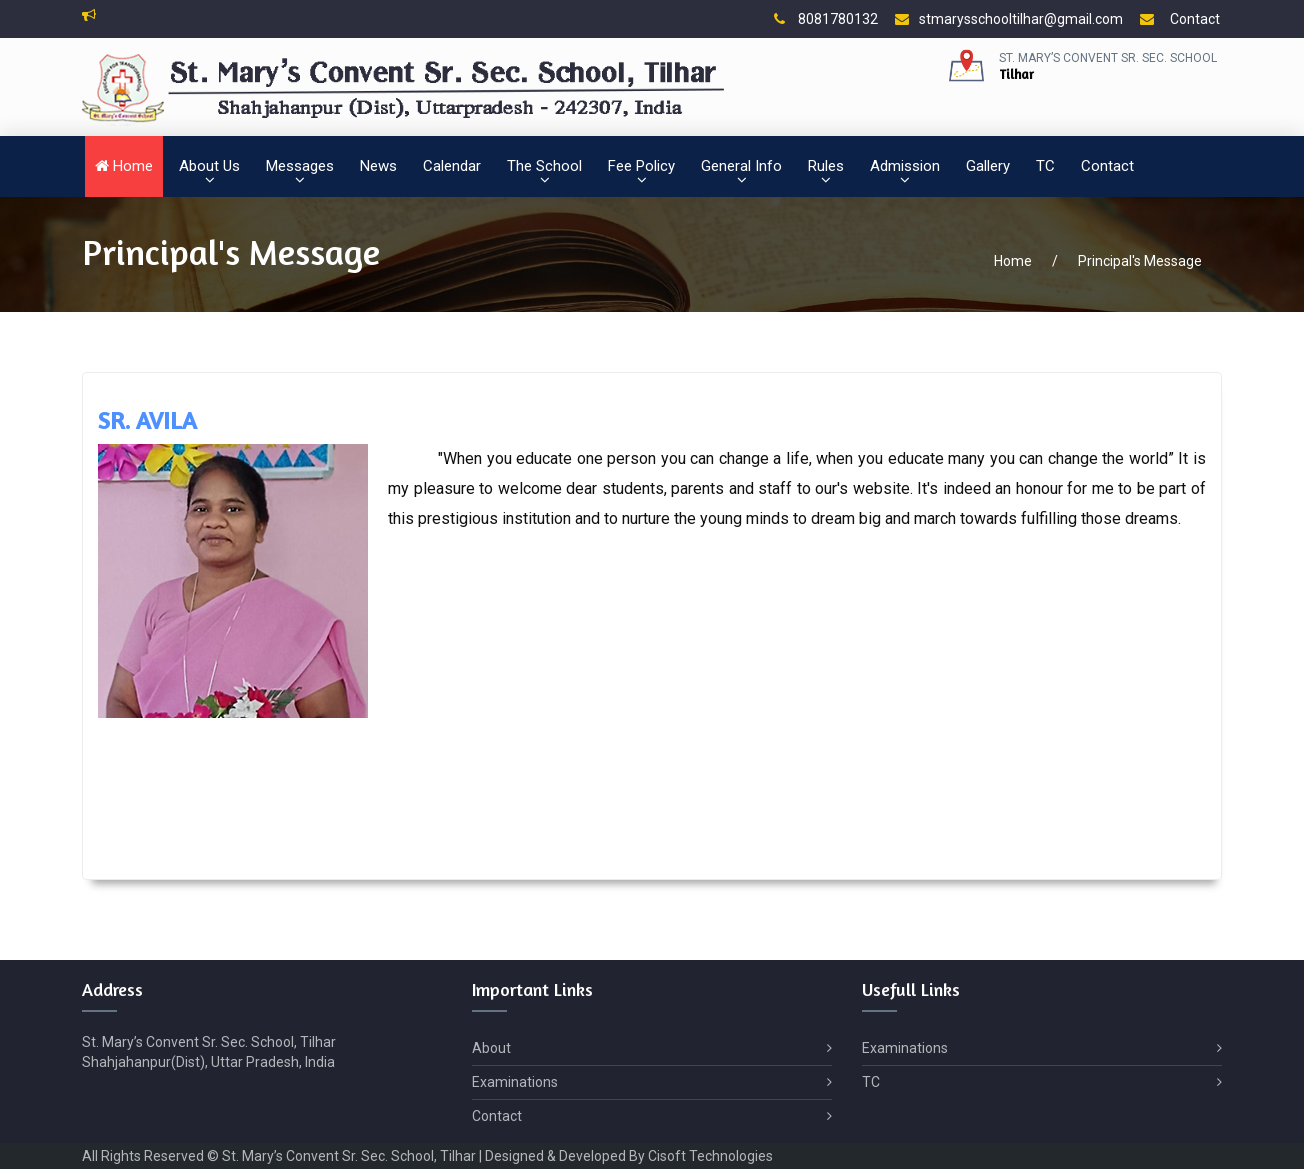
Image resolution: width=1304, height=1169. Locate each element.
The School (544, 166)
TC (1045, 166)
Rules (826, 166)
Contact (1180, 19)
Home (124, 166)
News (378, 166)
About (652, 1048)
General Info (741, 166)
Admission (905, 166)
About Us (209, 166)
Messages (300, 166)
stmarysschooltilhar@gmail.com (1009, 19)
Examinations (652, 1082)
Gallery (988, 166)
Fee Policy (641, 166)
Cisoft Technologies (710, 1156)
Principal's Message (1140, 261)
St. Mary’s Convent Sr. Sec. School (1108, 58)
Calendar (452, 166)
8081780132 (826, 19)
